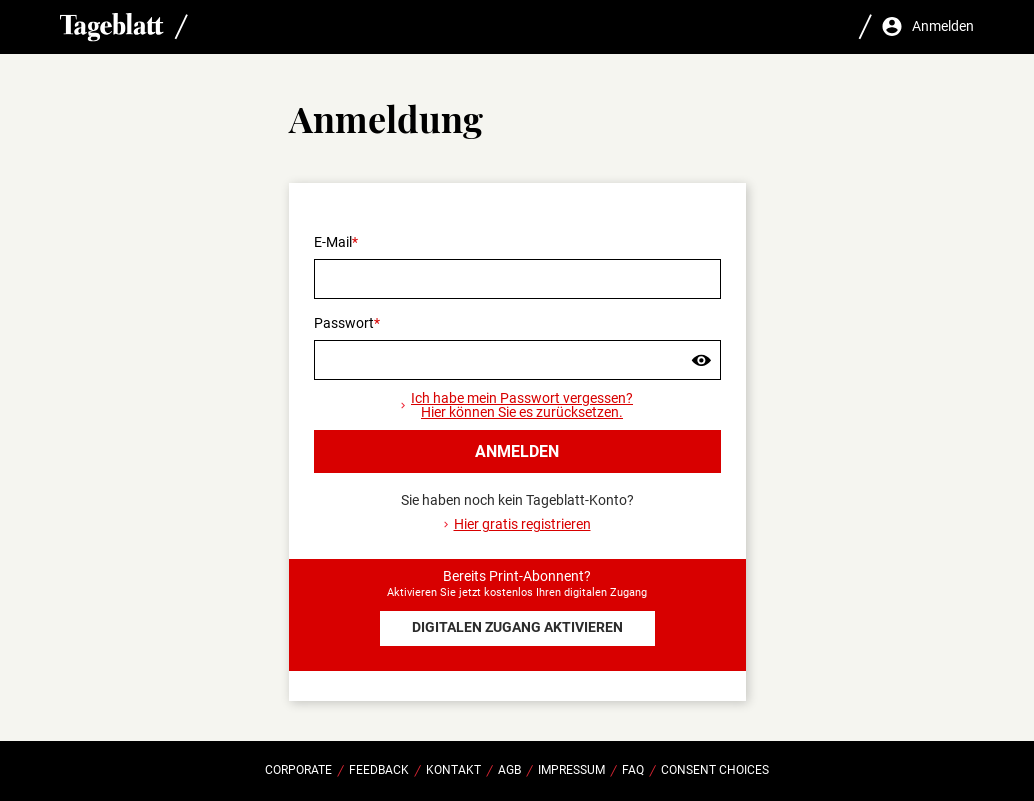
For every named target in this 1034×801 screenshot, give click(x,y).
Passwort (344, 323)
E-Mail (333, 242)
